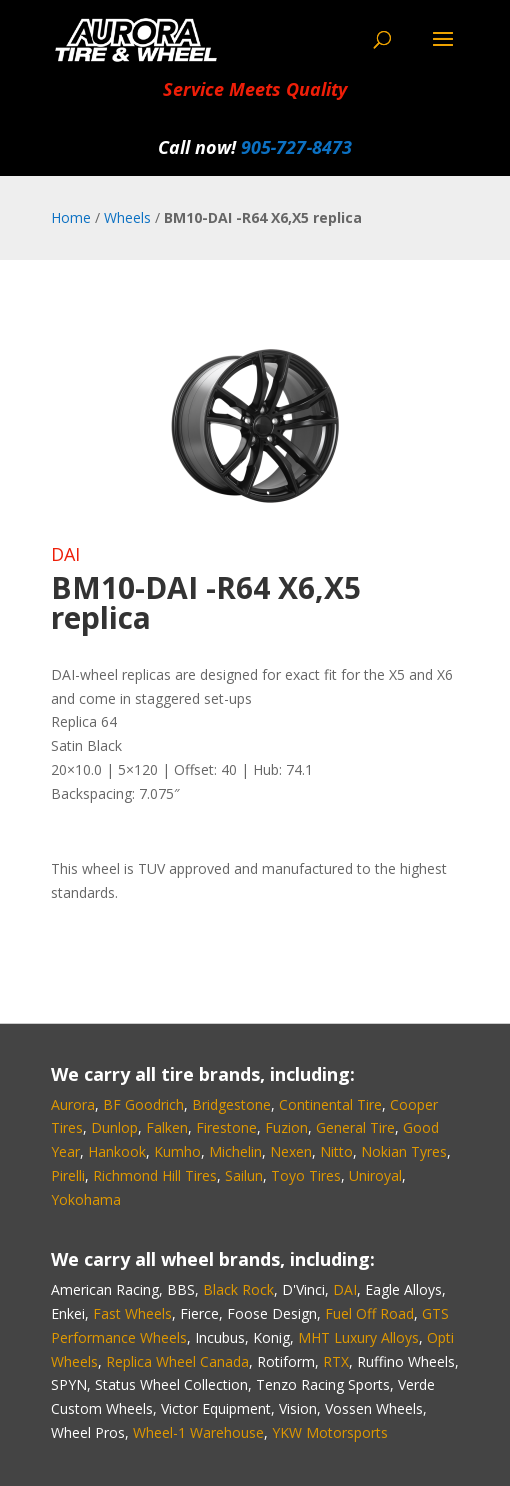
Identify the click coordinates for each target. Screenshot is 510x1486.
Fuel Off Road (369, 1313)
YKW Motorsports (330, 1432)
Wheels (127, 217)
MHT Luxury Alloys (358, 1337)
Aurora (73, 1104)
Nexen (291, 1151)
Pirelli (68, 1175)
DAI (65, 554)
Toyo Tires (306, 1175)
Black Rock (238, 1289)
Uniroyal (375, 1175)
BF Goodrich (143, 1104)
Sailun (244, 1175)
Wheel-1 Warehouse (198, 1432)
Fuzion (286, 1127)
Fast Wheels (132, 1313)
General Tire (355, 1127)
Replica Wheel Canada (177, 1361)
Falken (167, 1127)
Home (71, 217)
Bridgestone (231, 1104)
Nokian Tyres (404, 1151)
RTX (336, 1361)
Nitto (336, 1151)
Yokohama (86, 1199)
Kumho (177, 1151)
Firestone (226, 1127)
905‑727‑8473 (297, 147)
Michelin (235, 1151)
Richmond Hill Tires (155, 1175)
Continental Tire (330, 1104)
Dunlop (114, 1127)
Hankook (117, 1151)
